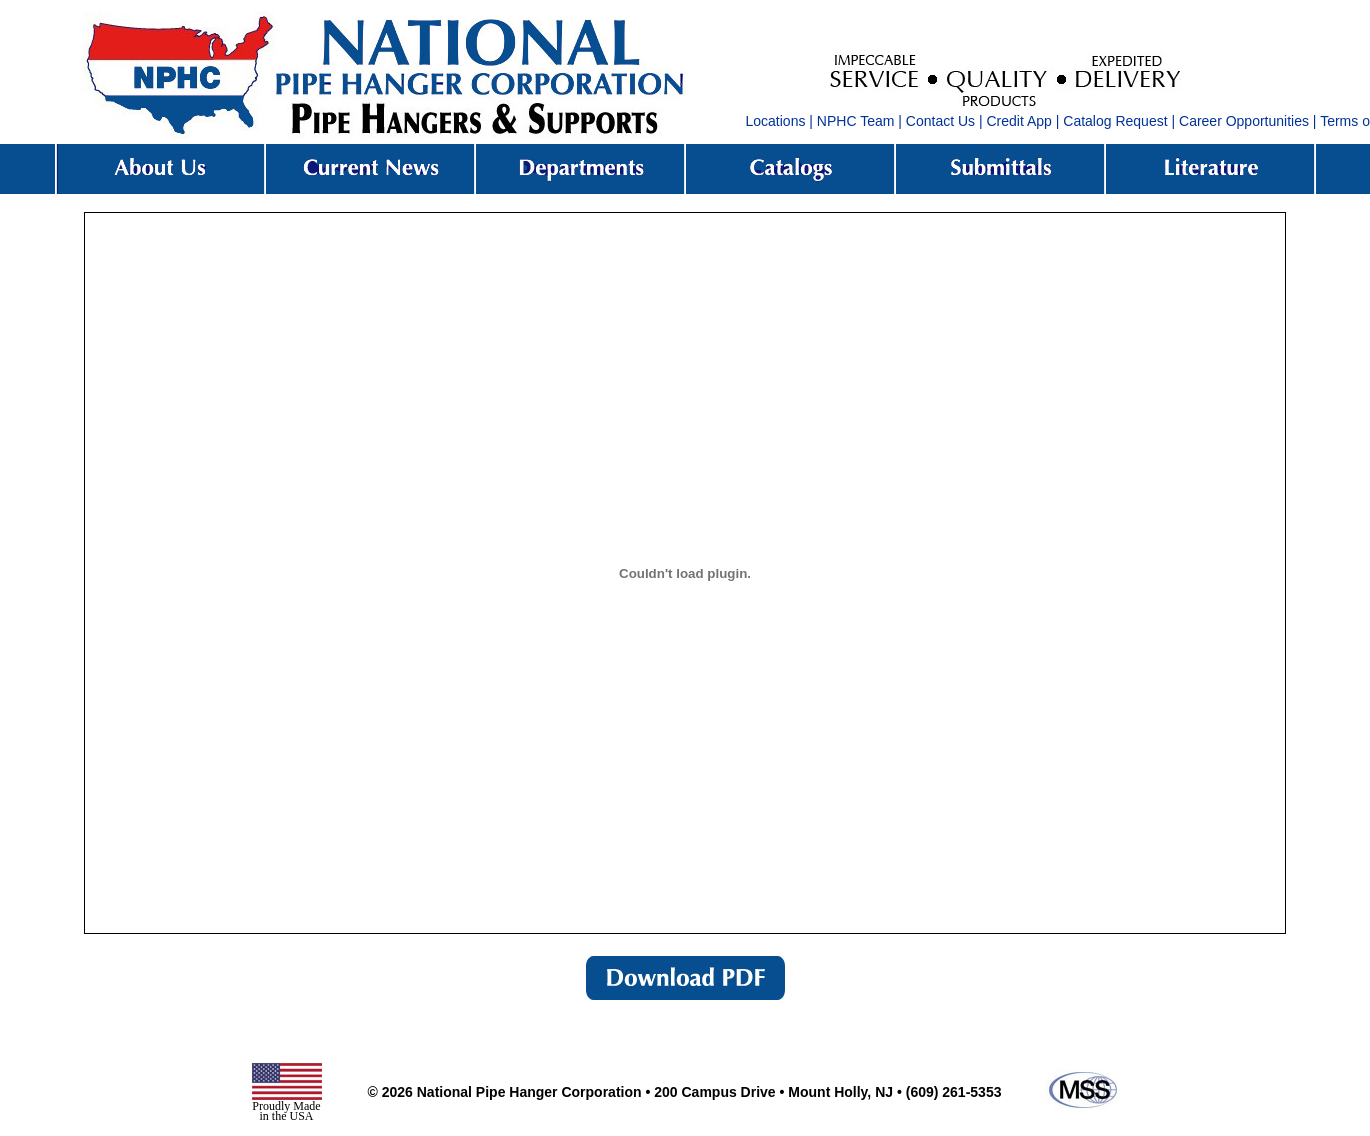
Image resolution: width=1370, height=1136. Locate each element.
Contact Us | (944, 121)
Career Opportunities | (1247, 121)
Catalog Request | (1119, 121)
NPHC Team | (859, 121)
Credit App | (1023, 121)
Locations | (779, 121)
